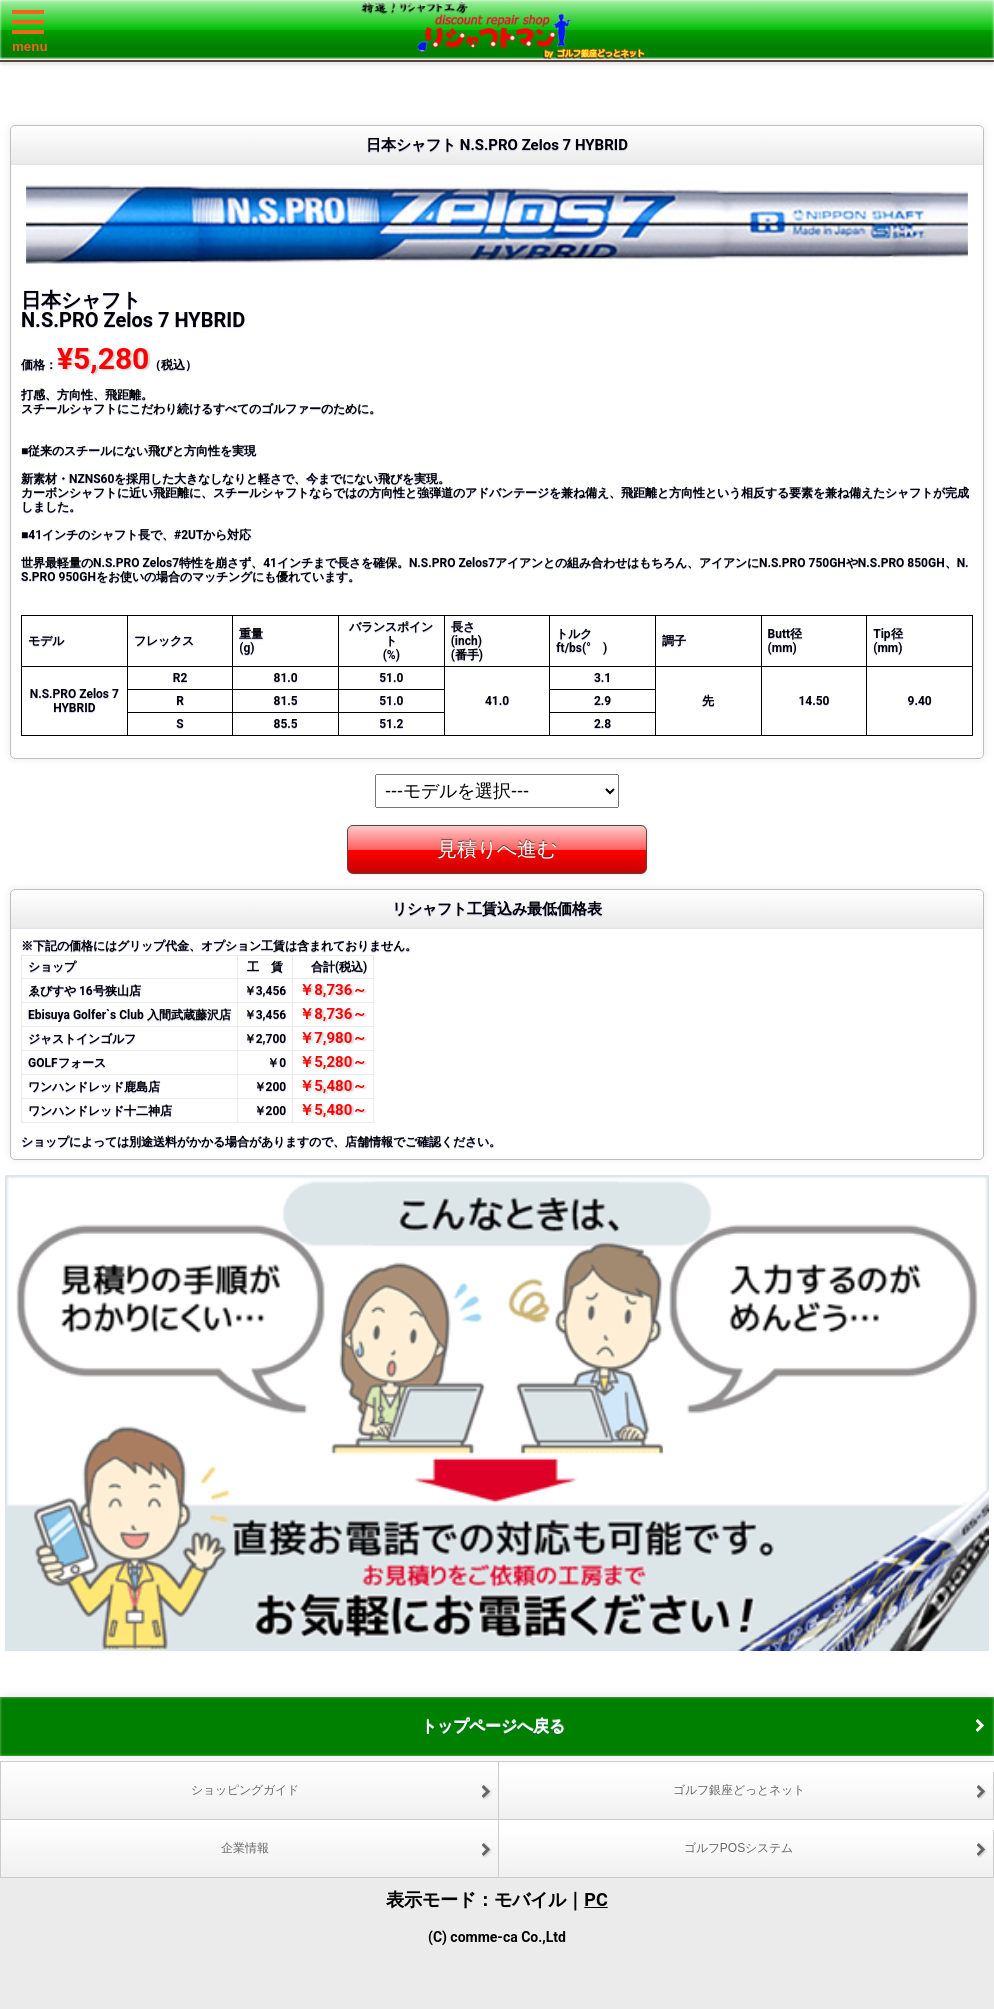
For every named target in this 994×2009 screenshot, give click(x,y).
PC (595, 1899)
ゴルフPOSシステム (738, 1848)
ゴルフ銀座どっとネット (739, 1790)
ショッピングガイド (245, 1790)
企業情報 (245, 1848)
